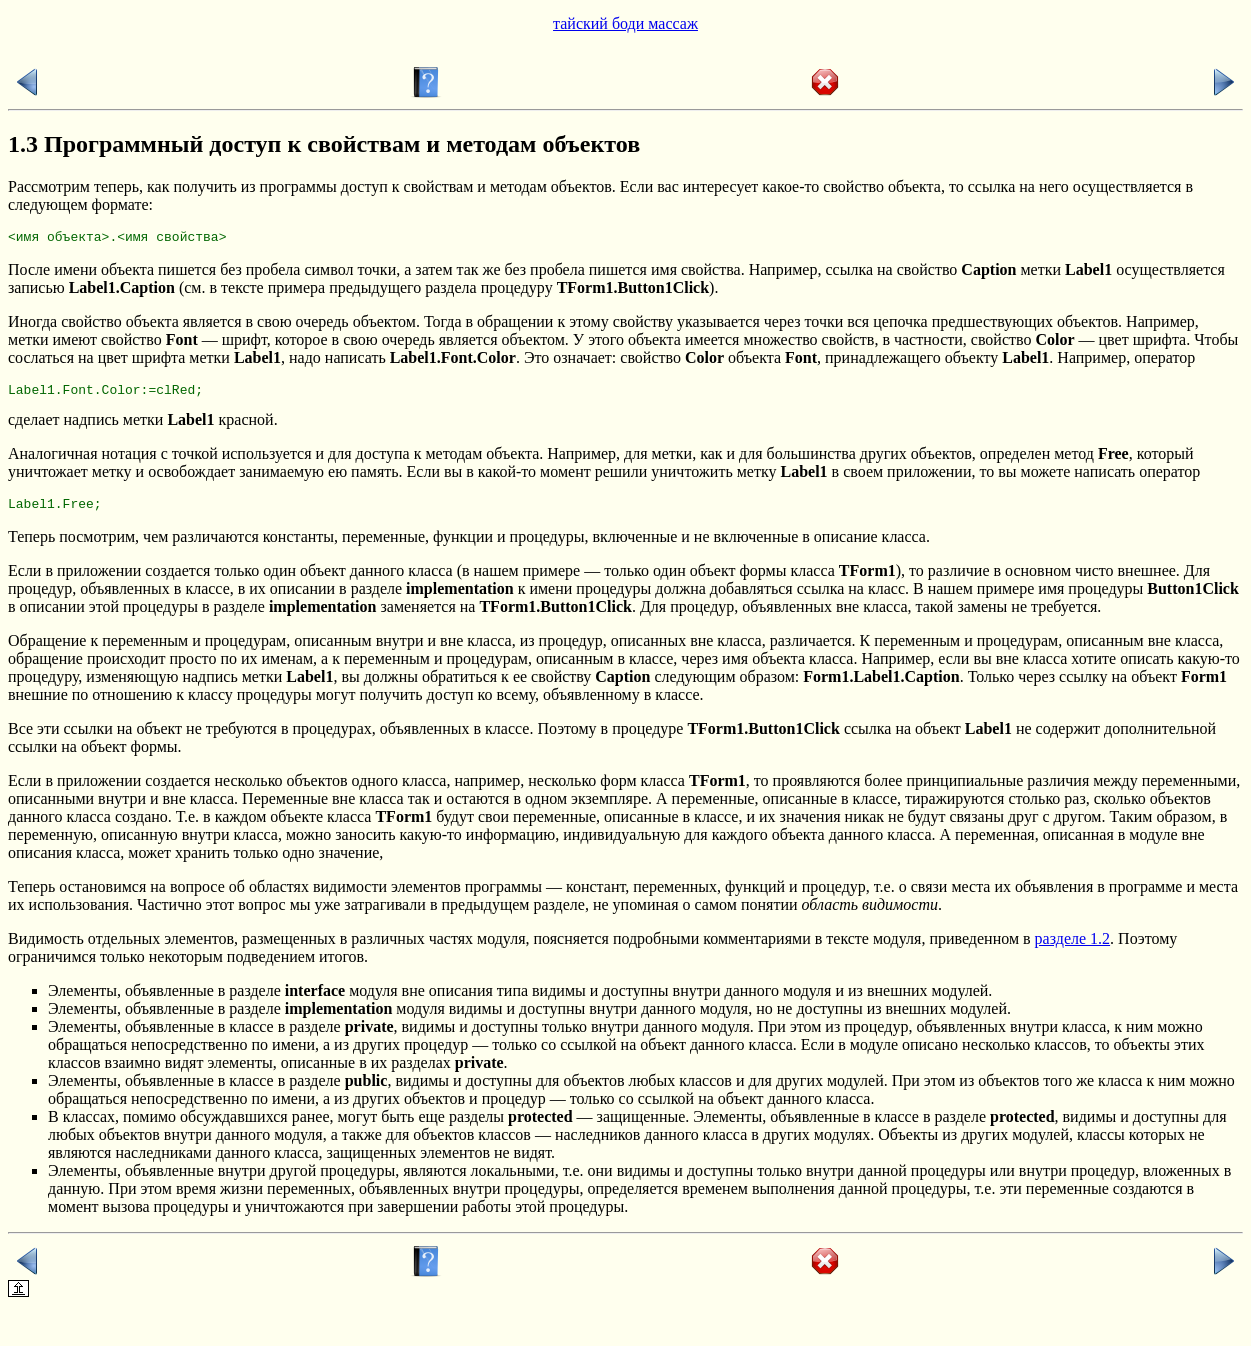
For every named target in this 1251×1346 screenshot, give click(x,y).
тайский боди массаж (625, 23)
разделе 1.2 (1072, 947)
